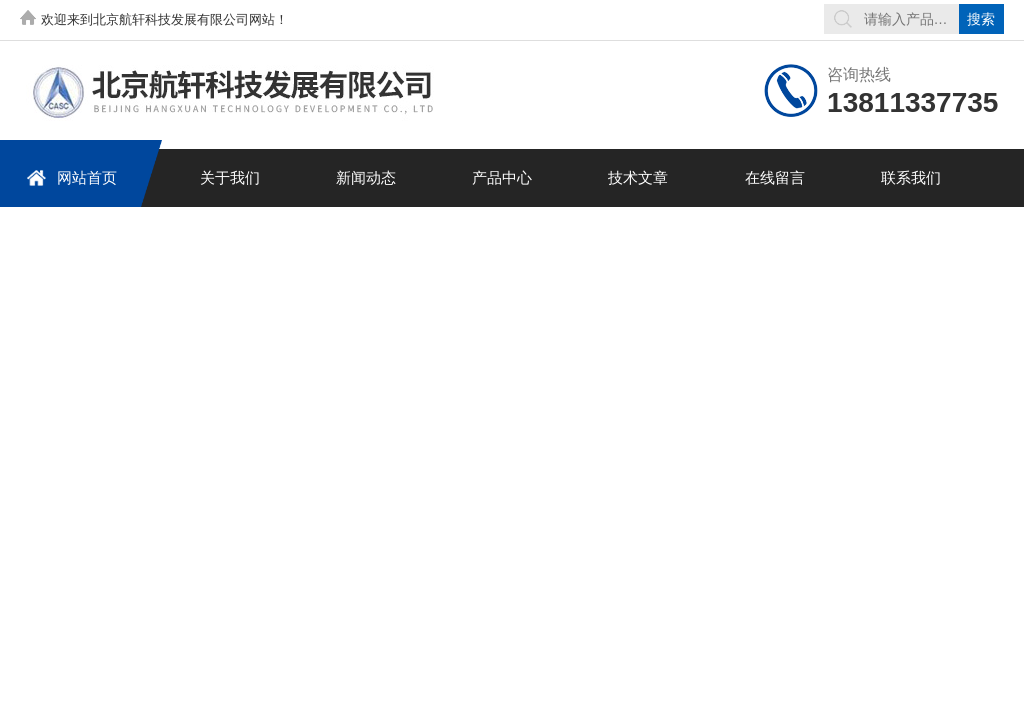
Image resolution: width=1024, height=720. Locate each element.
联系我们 (911, 177)
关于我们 (230, 177)
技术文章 (638, 177)
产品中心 (502, 177)
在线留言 (775, 177)
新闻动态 (366, 177)
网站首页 (71, 177)
